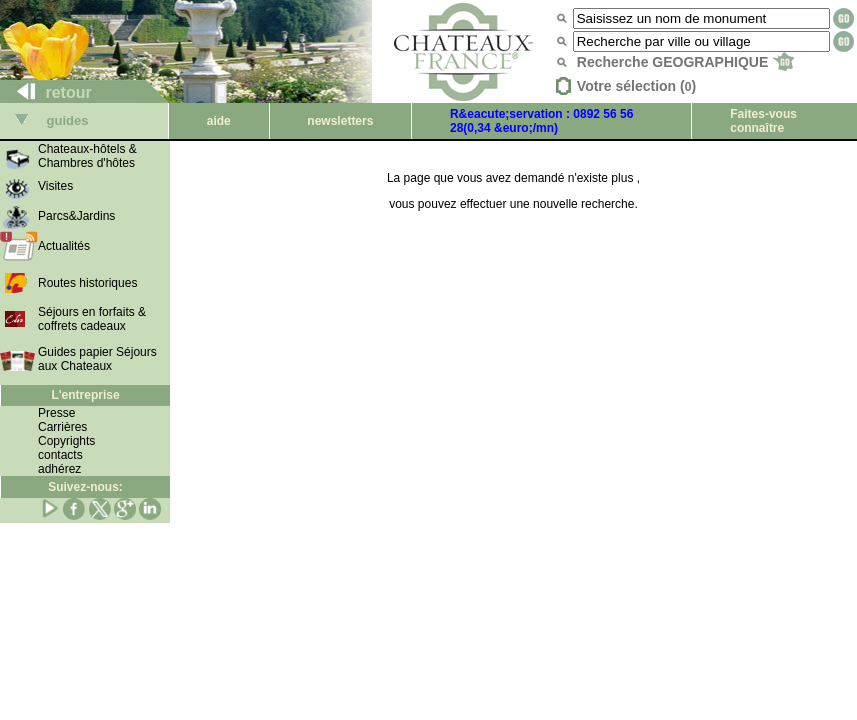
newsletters (340, 121)
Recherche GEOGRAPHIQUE (685, 62)
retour (46, 92)
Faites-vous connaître (763, 121)
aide (219, 121)
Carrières (62, 427)
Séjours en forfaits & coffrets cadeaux (92, 319)
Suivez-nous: (85, 487)
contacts (60, 455)
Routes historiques (87, 283)
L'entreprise (85, 395)
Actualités (64, 246)
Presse (56, 413)
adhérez (59, 469)
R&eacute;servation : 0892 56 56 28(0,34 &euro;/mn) (541, 121)
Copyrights (66, 441)
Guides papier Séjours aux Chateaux (97, 359)
